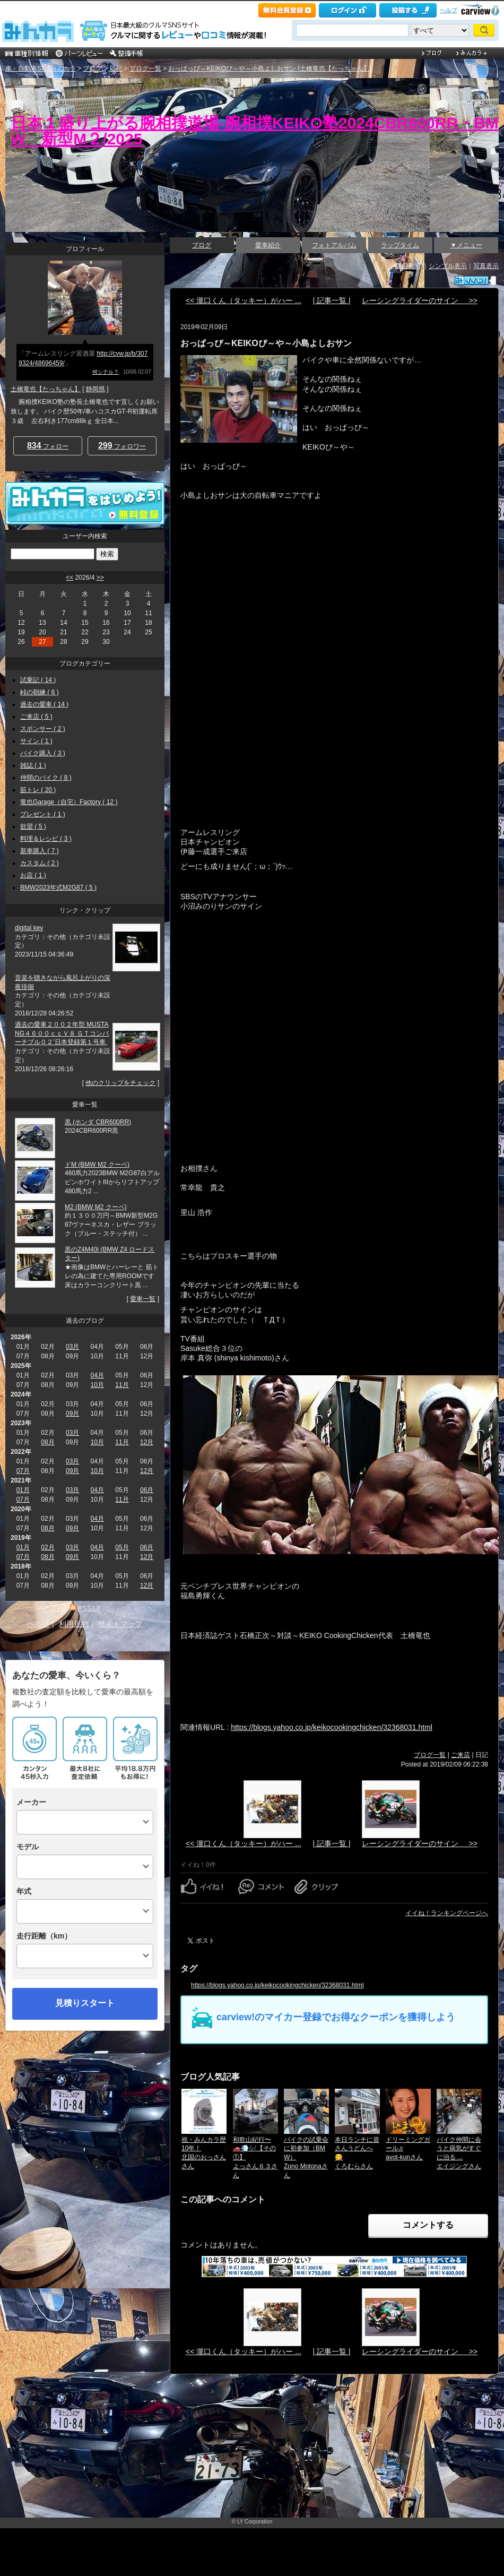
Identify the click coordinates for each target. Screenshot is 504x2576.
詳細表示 (408, 266)
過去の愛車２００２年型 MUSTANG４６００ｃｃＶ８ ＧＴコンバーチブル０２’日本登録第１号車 (62, 1033)
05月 (121, 1547)
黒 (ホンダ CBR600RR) (98, 1122)
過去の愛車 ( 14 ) (44, 704)
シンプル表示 (448, 266)
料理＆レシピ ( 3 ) (46, 838)
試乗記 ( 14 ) (38, 680)
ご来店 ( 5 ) (36, 716)
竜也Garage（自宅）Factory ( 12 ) (68, 802)
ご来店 (460, 1755)
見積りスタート (85, 2003)
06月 (146, 1490)
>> (100, 577)
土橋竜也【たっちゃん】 (46, 389)
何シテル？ (105, 372)
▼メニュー (466, 245)
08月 (47, 1442)
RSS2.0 (89, 1608)
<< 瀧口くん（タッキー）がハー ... (243, 300)
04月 (97, 1375)
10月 (97, 1385)
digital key (29, 928)
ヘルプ (448, 10)
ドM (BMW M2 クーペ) (97, 1164)
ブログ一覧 (145, 68)
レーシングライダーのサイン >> (419, 300)
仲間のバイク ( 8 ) (46, 777)
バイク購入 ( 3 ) (42, 753)
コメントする (428, 2224)
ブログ (92, 68)
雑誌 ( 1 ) (33, 765)
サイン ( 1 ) (36, 741)
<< (69, 577)
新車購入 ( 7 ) (39, 851)
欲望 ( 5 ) (33, 826)
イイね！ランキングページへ (446, 1913)
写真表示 (486, 266)
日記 (115, 68)
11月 (121, 1385)
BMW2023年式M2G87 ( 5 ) (58, 887)
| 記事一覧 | (331, 300)
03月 (72, 1346)
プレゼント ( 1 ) (42, 814)
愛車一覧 (142, 1299)
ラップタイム (400, 245)
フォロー (47, 445)
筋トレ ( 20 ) (38, 790)
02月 (47, 1547)
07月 (23, 1471)
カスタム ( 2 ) (39, 863)
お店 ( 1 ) (33, 875)
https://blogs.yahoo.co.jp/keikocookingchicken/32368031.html (331, 1727)
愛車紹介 (268, 245)
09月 (72, 1413)
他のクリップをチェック (120, 1083)
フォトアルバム (334, 245)
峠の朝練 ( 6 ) (39, 692)
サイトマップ (120, 1623)
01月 (23, 1490)
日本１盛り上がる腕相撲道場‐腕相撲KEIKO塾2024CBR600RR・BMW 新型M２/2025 (255, 131)
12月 (146, 1442)
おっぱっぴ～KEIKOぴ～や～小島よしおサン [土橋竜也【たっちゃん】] (269, 68)
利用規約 (74, 1623)
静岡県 (95, 389)
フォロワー (122, 445)
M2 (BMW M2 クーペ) (96, 1207)
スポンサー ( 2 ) (42, 729)
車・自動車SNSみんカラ (40, 68)
